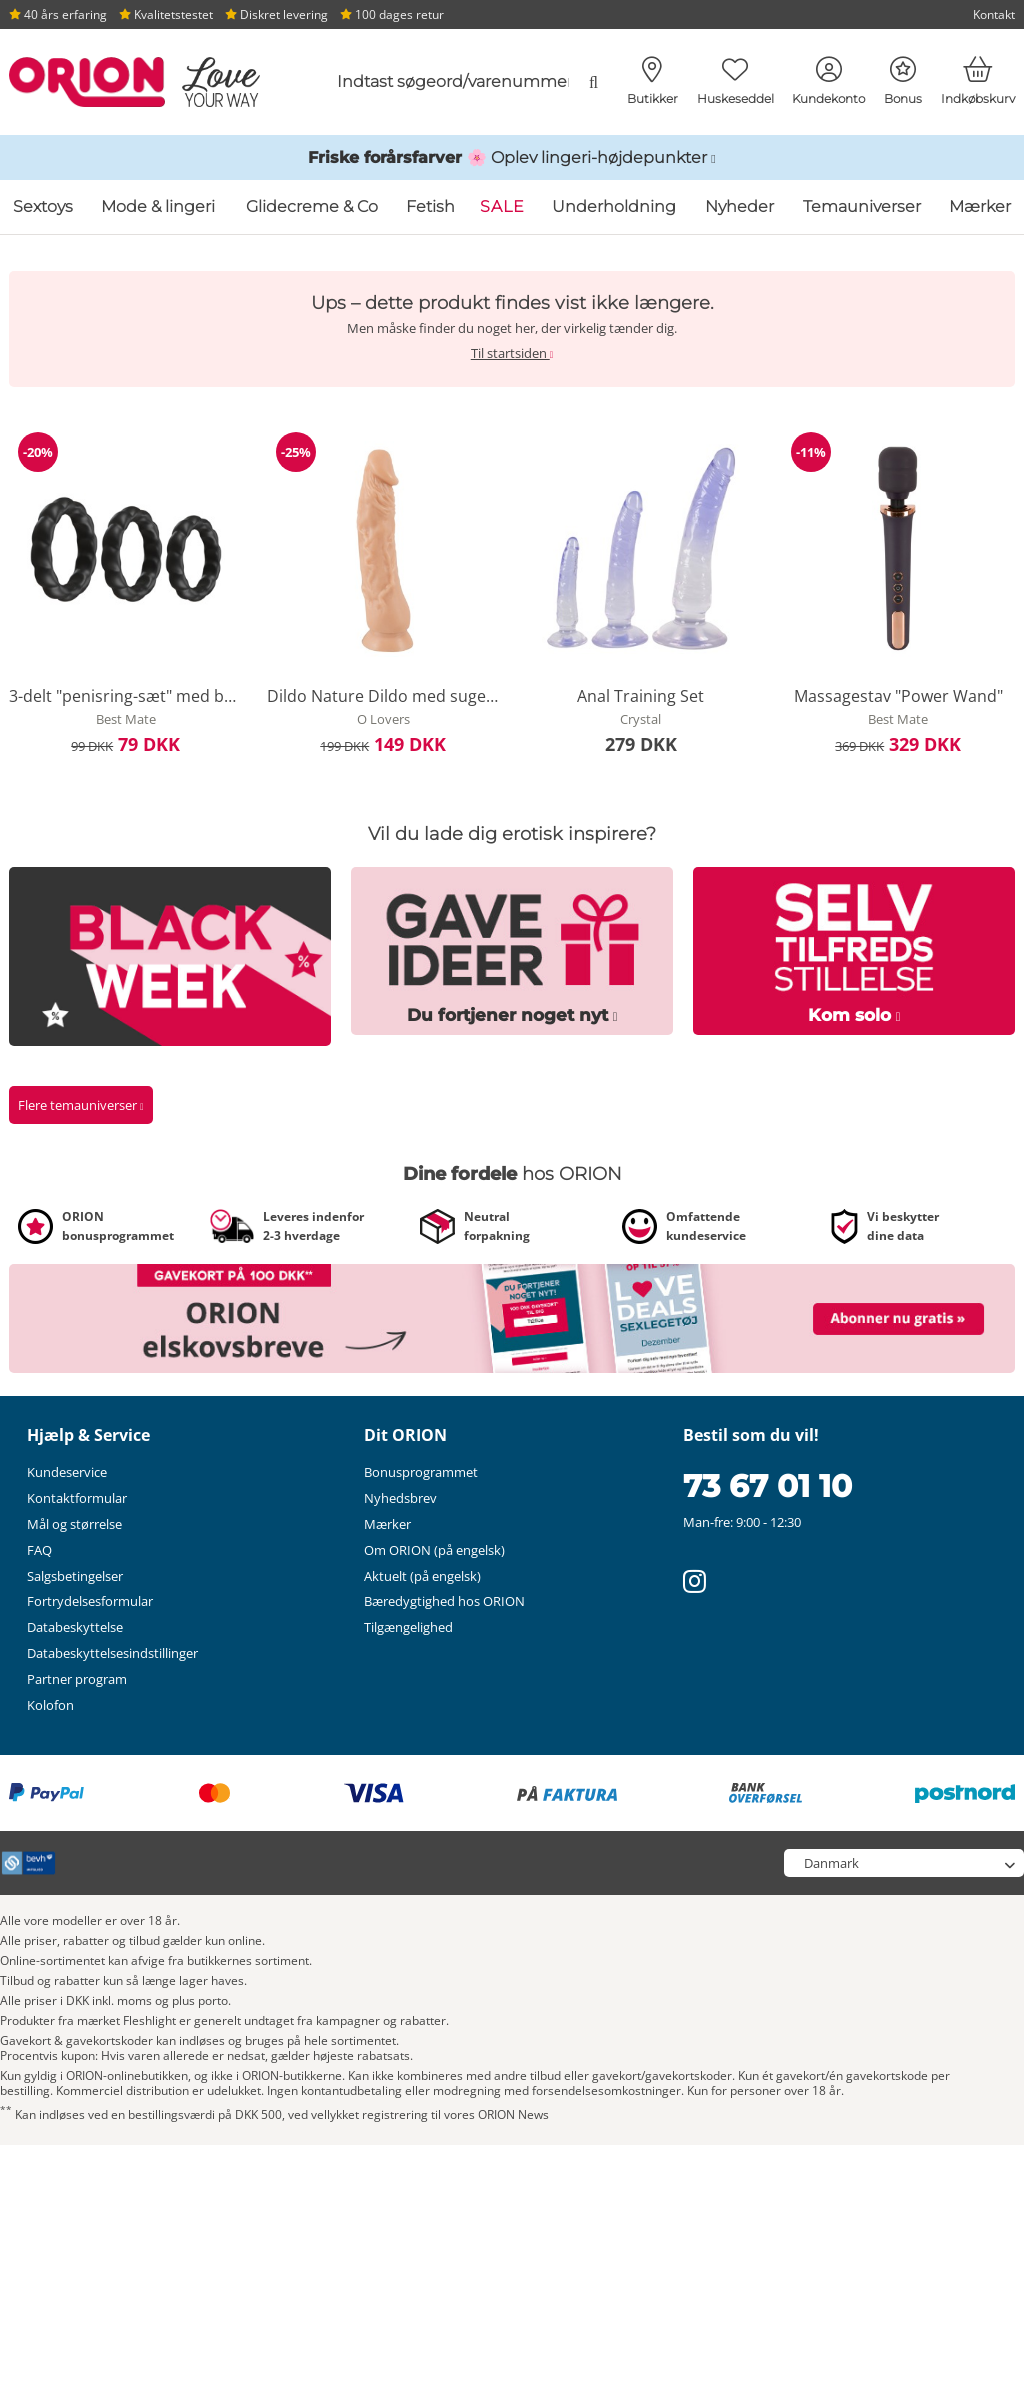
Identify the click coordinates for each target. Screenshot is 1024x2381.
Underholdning (614, 206)
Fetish (430, 206)
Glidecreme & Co (312, 206)
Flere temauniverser (81, 1105)
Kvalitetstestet (166, 14)
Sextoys (43, 206)
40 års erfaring (58, 14)
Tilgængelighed (408, 1627)
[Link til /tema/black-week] (170, 955)
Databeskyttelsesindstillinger (112, 1653)
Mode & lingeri (158, 206)
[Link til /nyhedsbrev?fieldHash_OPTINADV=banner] (512, 1317)
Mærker (980, 206)
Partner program (77, 1679)
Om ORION (434, 1550)
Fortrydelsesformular (90, 1601)
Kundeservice (67, 1472)
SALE (502, 206)
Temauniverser (862, 206)
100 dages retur (392, 14)
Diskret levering (276, 14)
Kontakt (994, 14)
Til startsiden (512, 353)
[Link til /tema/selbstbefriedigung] (854, 949)
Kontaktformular (77, 1498)
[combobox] (460, 82)
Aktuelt (422, 1576)
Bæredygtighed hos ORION (444, 1601)
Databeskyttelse (75, 1627)
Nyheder (739, 206)
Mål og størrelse (74, 1524)
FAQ (39, 1550)
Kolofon (50, 1705)
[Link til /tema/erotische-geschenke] (512, 949)
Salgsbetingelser (75, 1576)
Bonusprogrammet (421, 1472)
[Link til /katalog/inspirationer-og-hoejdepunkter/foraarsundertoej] (512, 158)
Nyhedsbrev (400, 1498)
